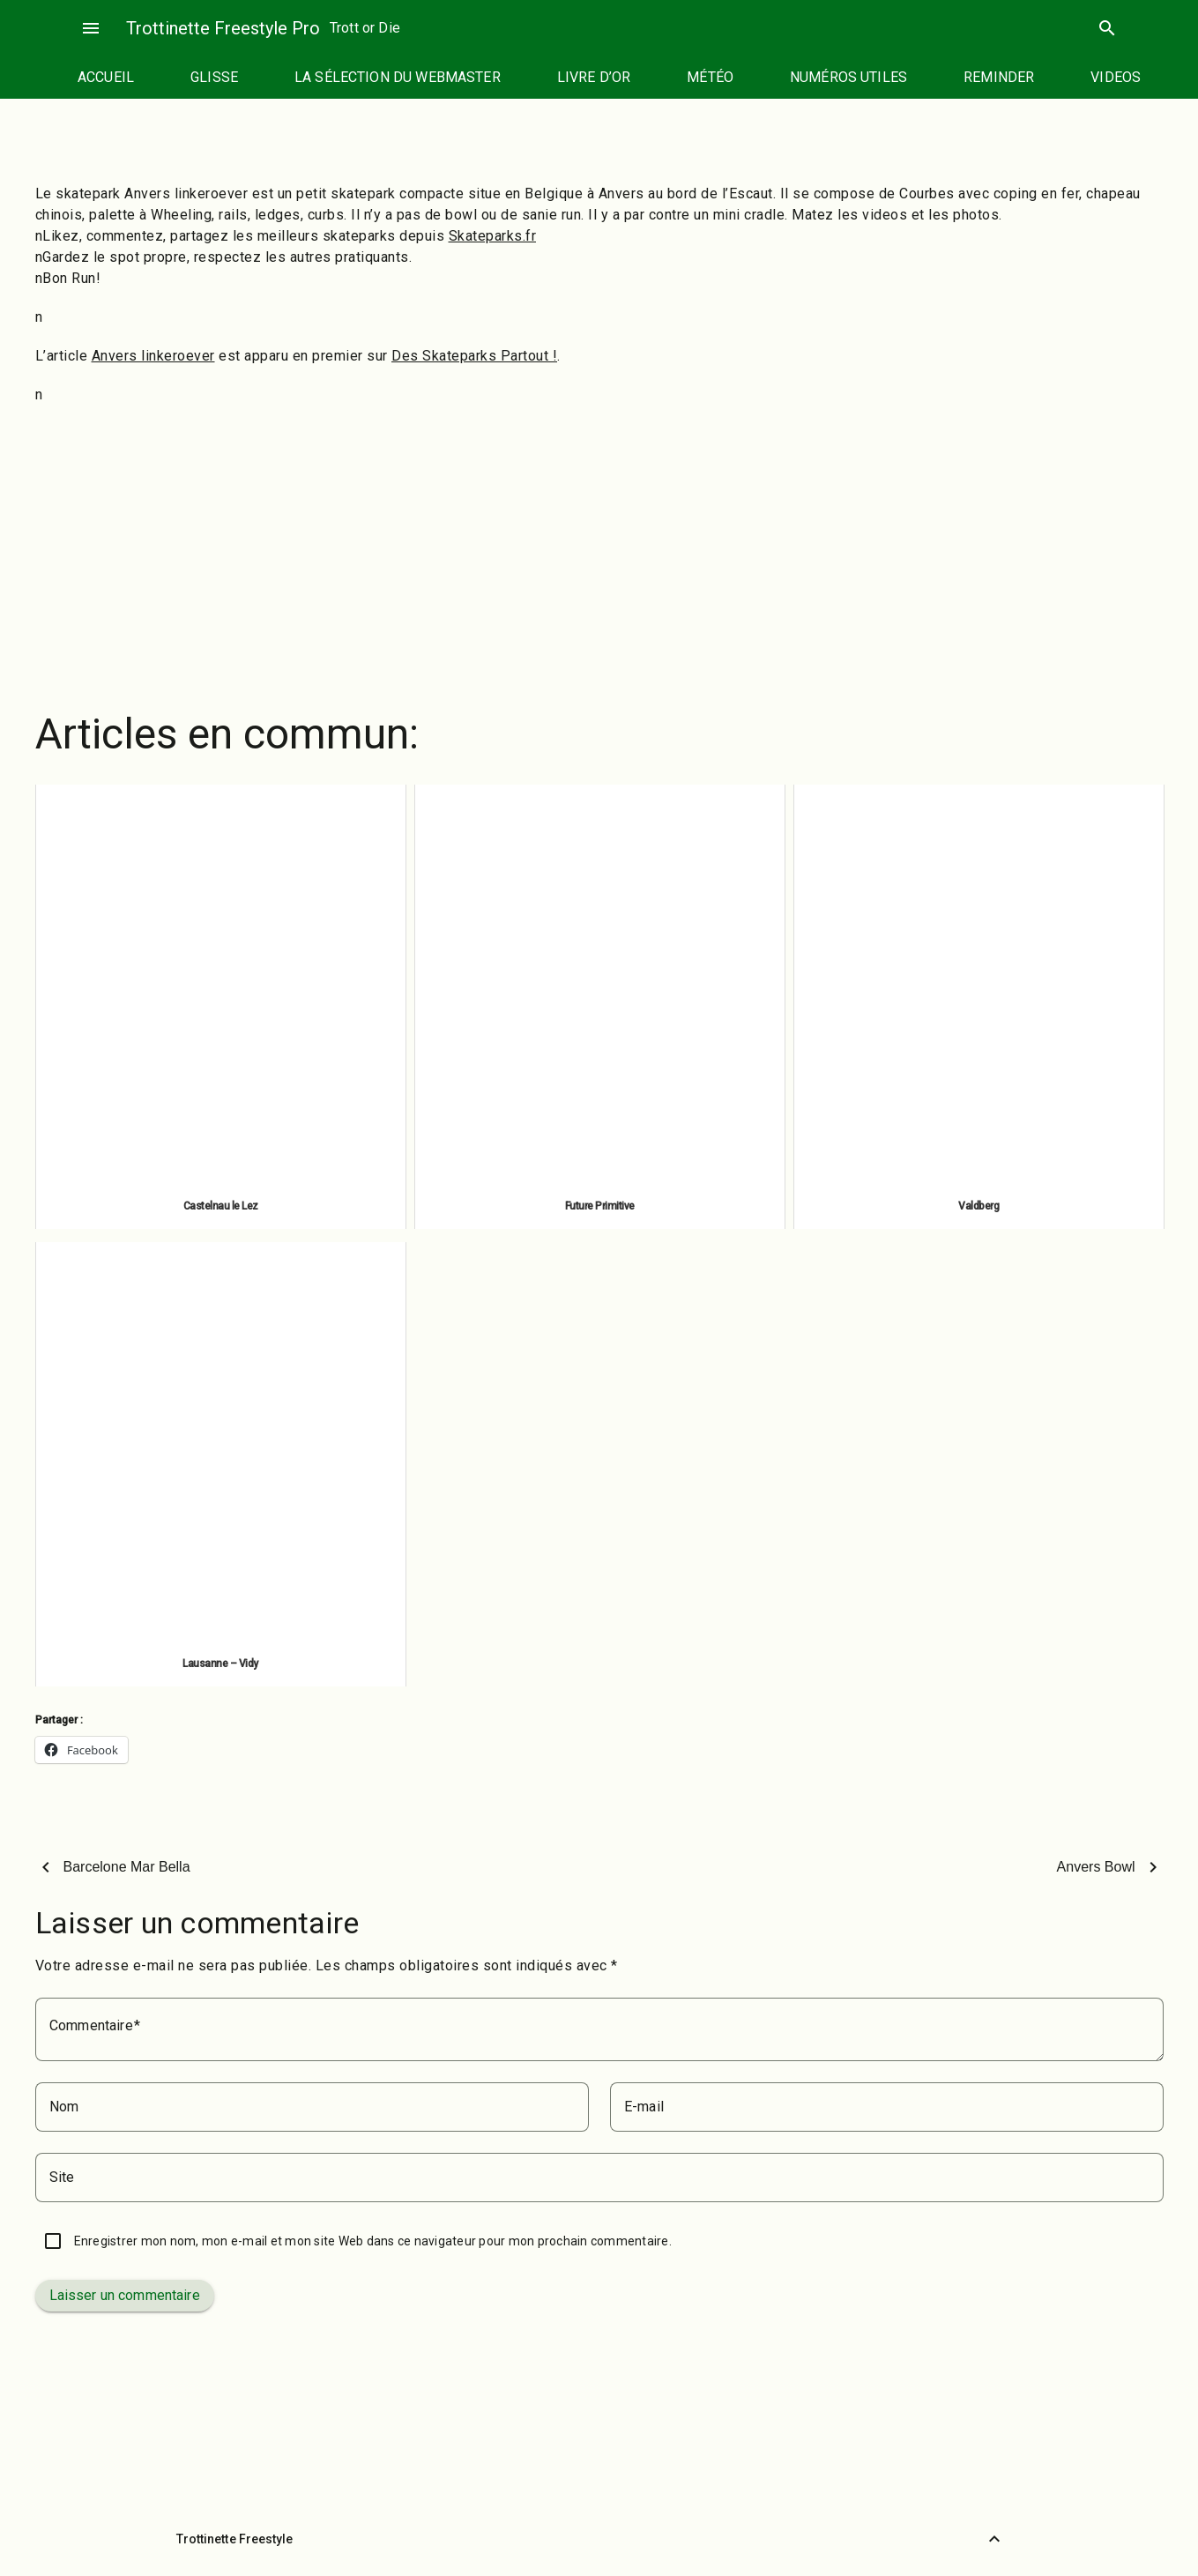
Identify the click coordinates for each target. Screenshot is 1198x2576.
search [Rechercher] (1107, 28)
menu (90, 28)
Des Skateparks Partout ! (474, 355)
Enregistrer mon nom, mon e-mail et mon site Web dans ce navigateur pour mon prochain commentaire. (373, 2241)
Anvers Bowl (1096, 1866)
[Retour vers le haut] (994, 2539)
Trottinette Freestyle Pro (223, 28)
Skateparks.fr (493, 235)
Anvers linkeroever (153, 355)
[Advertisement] (599, 546)
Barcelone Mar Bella (126, 1866)
